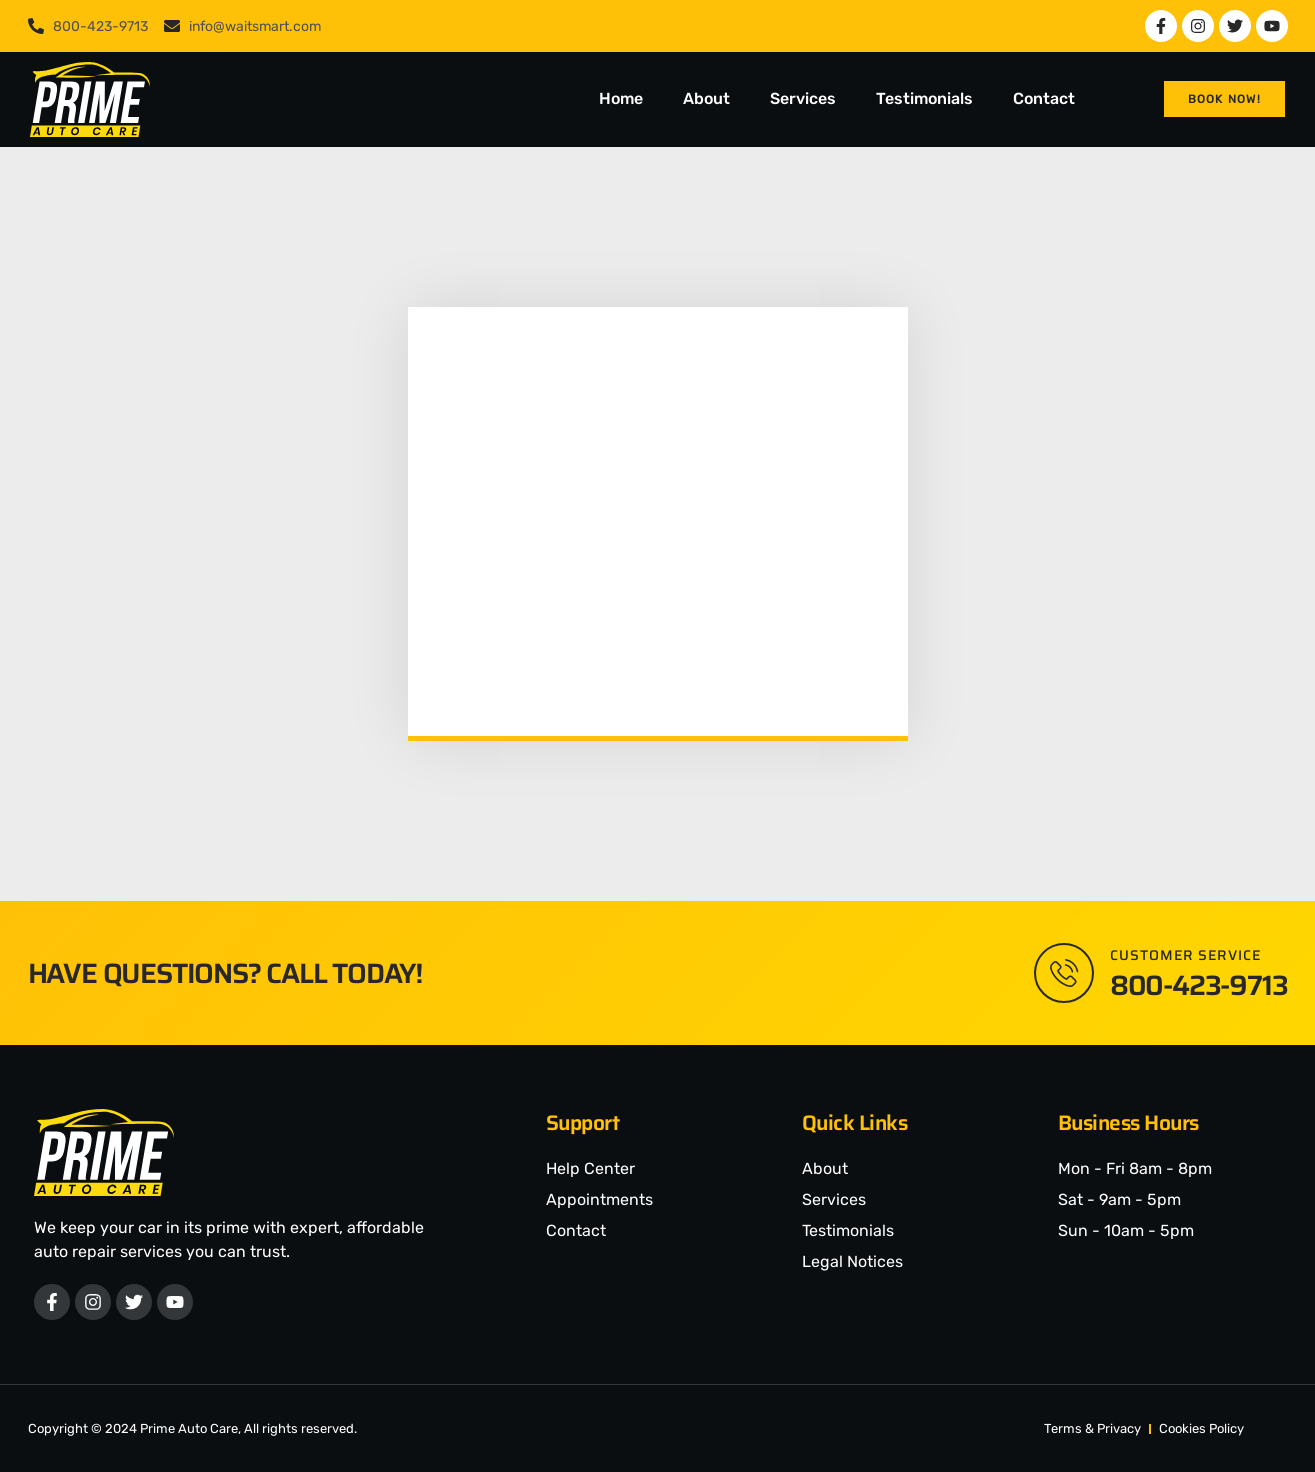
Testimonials (924, 98)
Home (621, 98)
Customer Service (1185, 955)
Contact (1044, 98)
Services (803, 98)
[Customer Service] (1064, 973)
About (706, 98)
